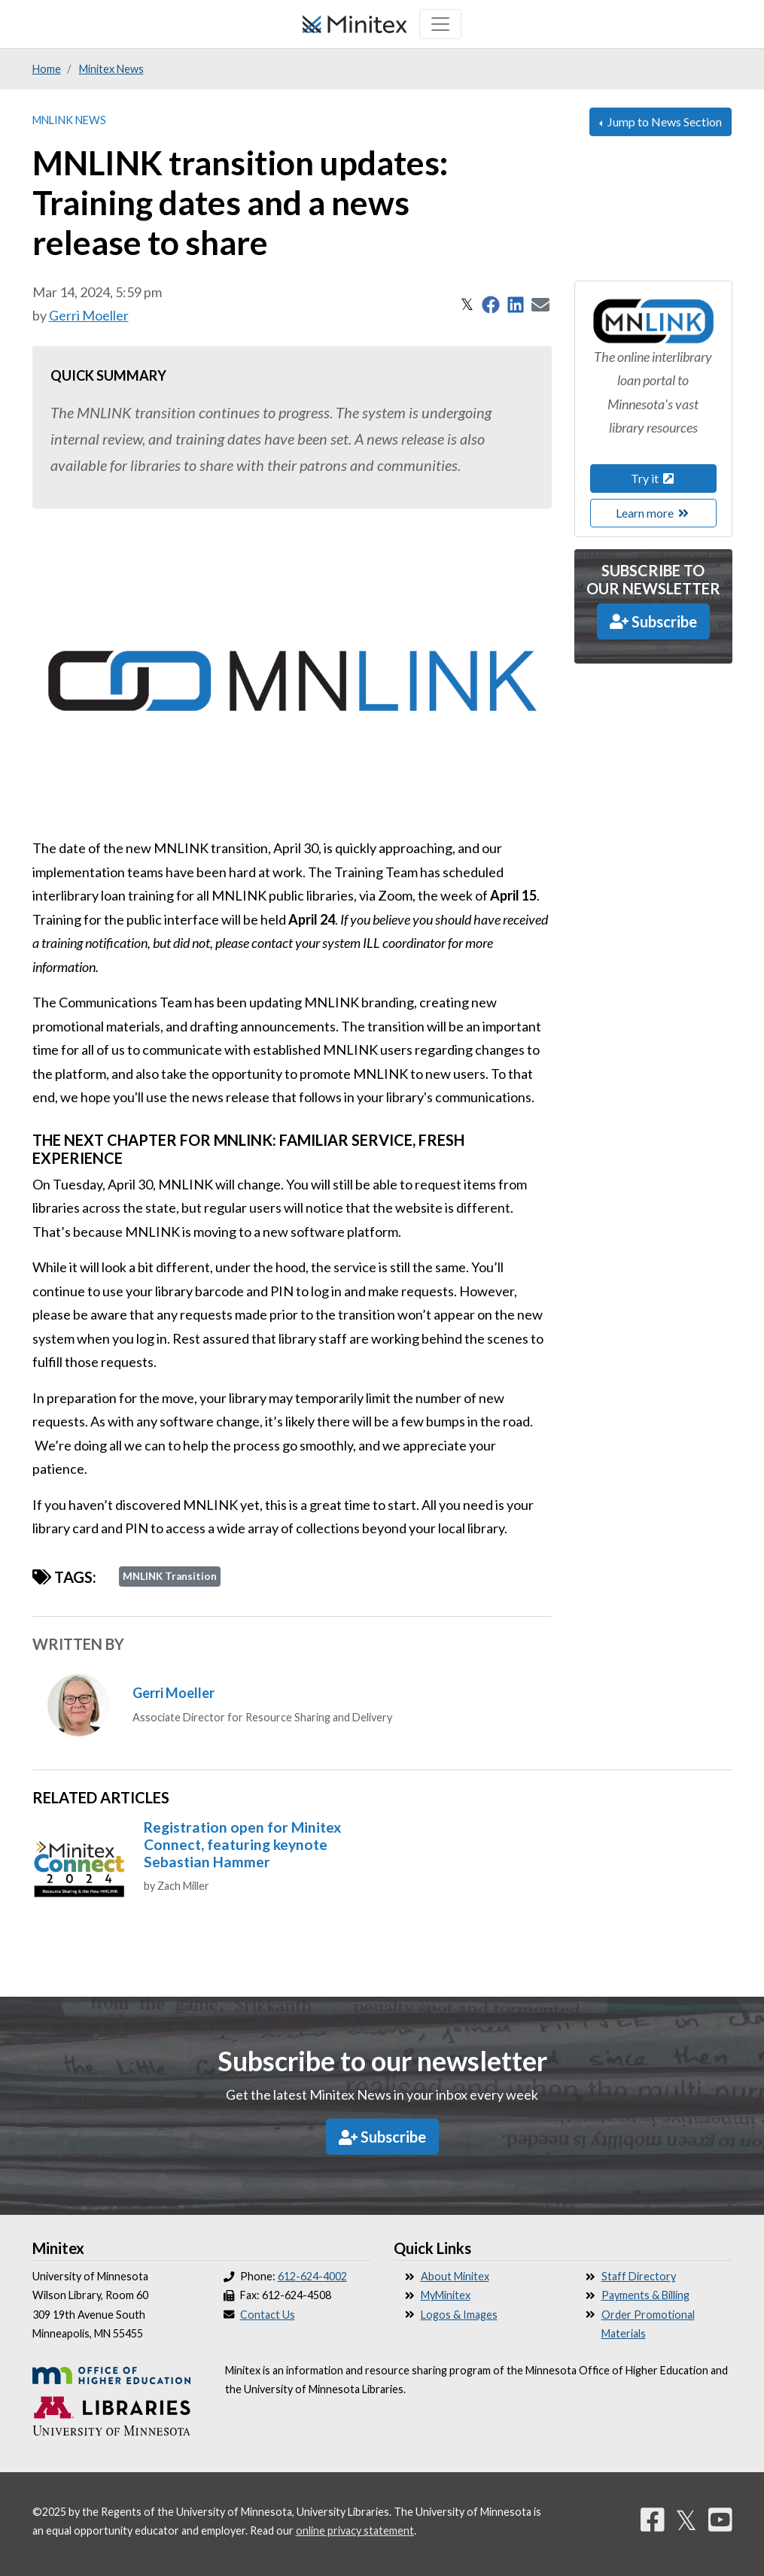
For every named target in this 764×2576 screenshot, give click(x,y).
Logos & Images (459, 2314)
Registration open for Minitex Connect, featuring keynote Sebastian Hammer (242, 1844)
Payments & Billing (645, 2295)
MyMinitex (445, 2295)
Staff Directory (638, 2276)
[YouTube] (720, 2519)
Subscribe (653, 621)
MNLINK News (69, 120)
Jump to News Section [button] (663, 121)
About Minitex (455, 2276)
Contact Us (267, 2314)
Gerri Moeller (89, 315)
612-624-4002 (312, 2276)
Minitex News (111, 68)
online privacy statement (355, 2530)
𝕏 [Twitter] (686, 2519)
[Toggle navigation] (440, 24)
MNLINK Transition (170, 1576)
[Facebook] (653, 2519)
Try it (653, 478)
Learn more (653, 513)
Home (46, 68)
